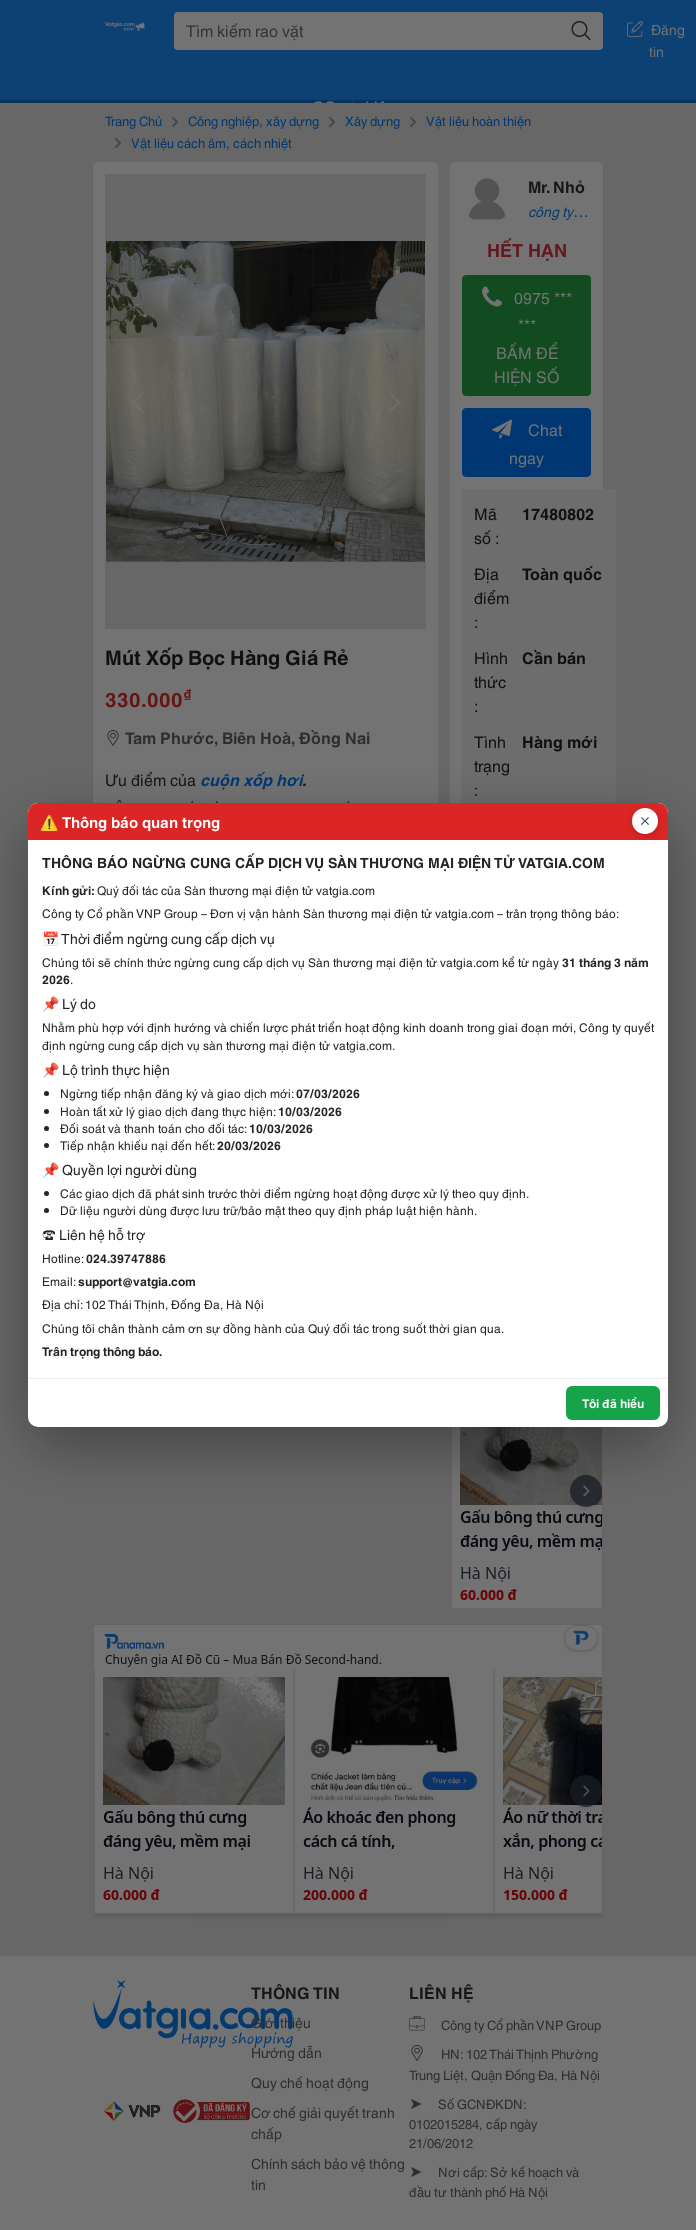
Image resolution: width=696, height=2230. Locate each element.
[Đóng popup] (645, 821)
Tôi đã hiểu (613, 1402)
